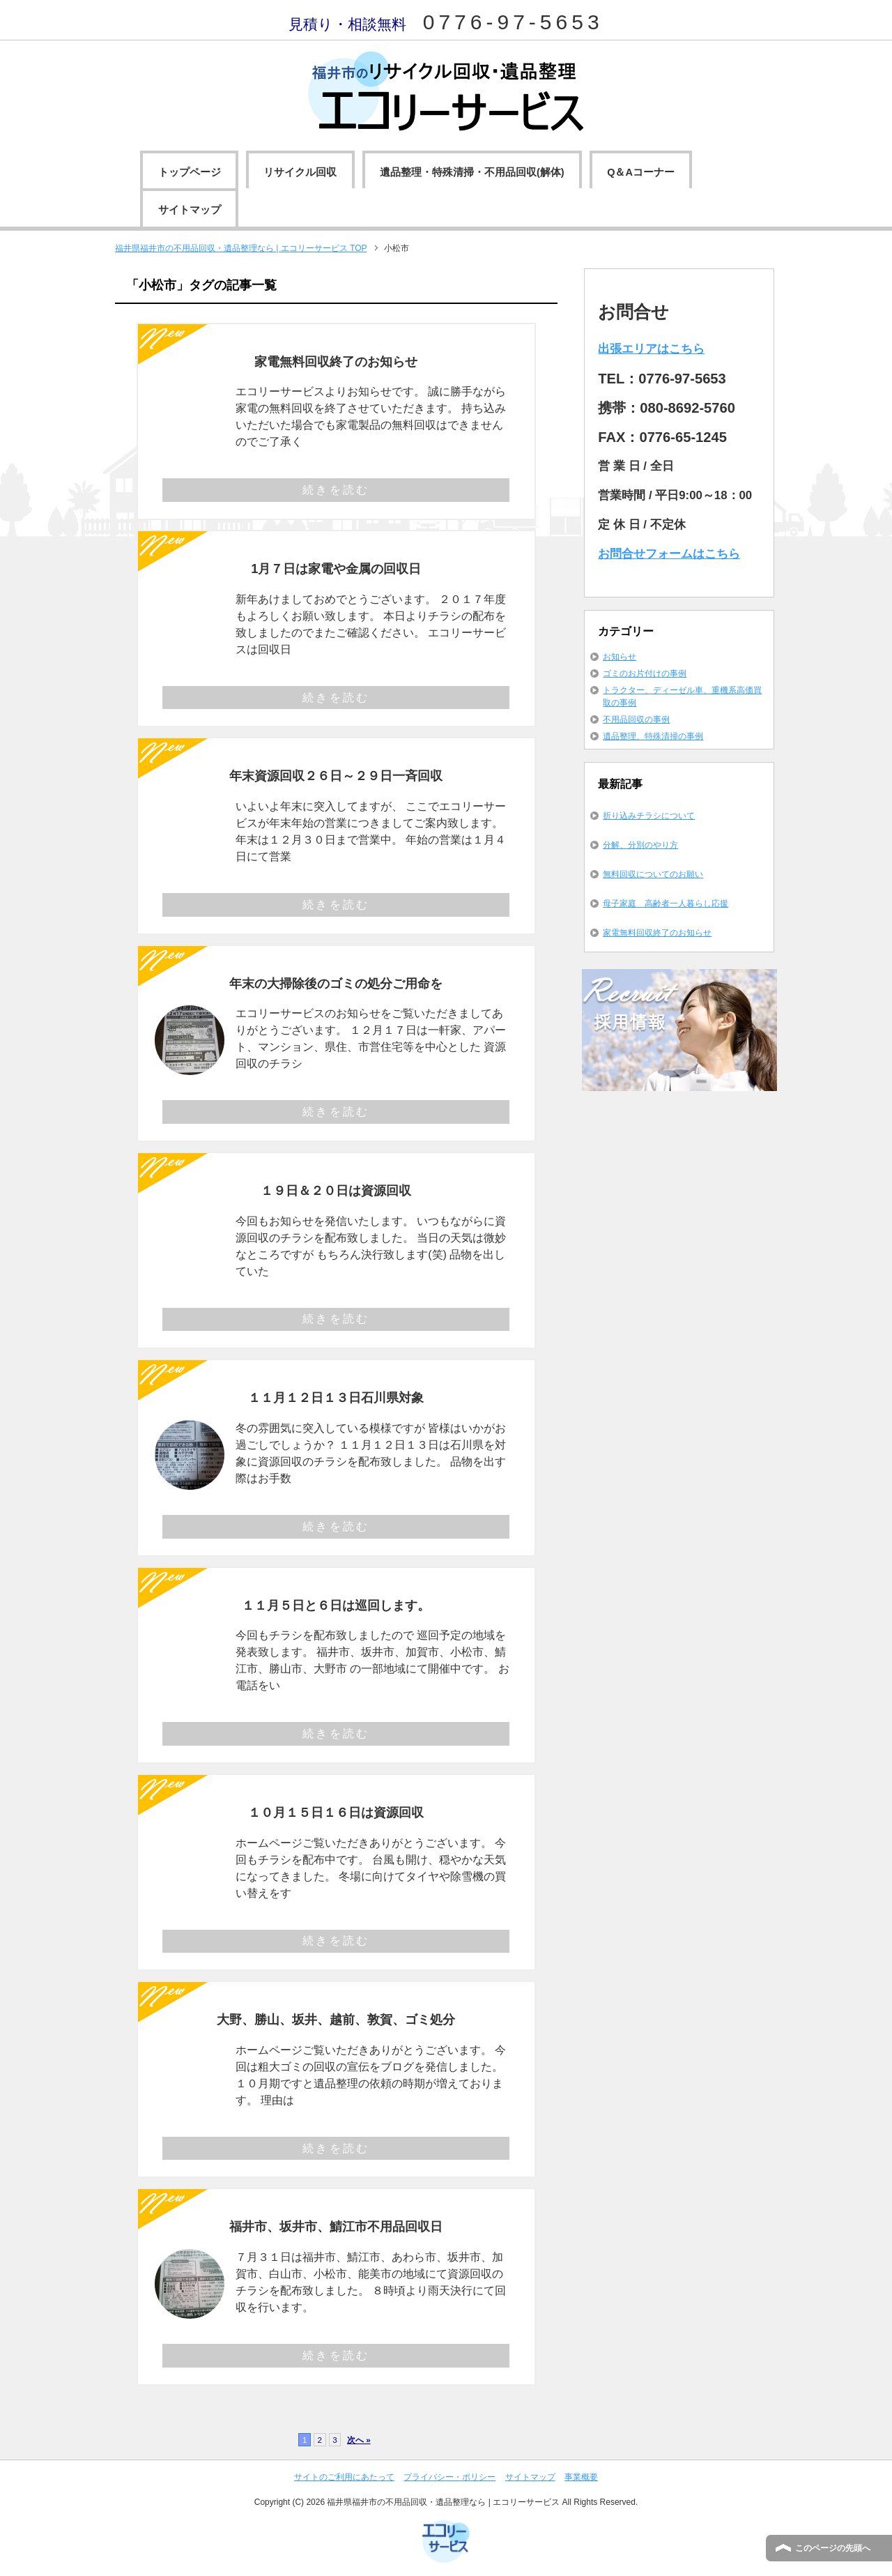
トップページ (189, 172)
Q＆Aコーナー (641, 172)
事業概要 (581, 2477)
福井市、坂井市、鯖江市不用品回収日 (336, 2226)
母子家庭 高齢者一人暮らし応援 (665, 903)
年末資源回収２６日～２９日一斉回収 (336, 775)
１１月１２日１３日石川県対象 (336, 1397)
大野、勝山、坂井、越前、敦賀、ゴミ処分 (336, 2019)
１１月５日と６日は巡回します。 (336, 1605)
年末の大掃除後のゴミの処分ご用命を (336, 983)
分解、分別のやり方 (640, 845)
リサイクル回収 (300, 172)
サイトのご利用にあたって (344, 2477)
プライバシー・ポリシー (449, 2477)
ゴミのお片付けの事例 (644, 673)
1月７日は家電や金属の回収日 (336, 568)
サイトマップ (189, 209)
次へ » (359, 2439)
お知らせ (619, 657)
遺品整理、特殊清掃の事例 (653, 736)
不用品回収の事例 (636, 719)
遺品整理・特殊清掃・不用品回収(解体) (472, 172)
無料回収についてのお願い (653, 874)
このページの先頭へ (832, 2548)
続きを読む (335, 490)
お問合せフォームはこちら (669, 554)
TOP (241, 248)
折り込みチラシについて (649, 816)
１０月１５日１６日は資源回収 (336, 1812)
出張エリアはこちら (651, 349)
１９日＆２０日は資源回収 (336, 1190)
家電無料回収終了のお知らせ (335, 361)
